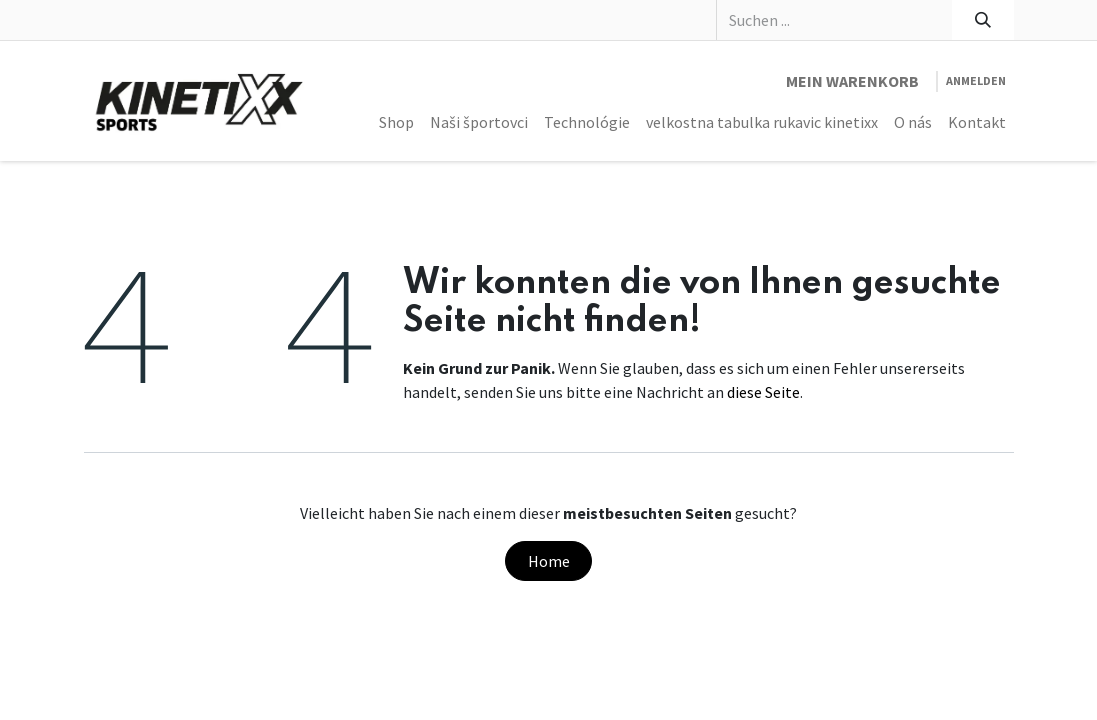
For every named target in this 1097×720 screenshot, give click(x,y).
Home (549, 561)
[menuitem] (396, 122)
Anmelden (976, 80)
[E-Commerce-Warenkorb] (852, 81)
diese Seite (763, 392)
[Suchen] (982, 20)
